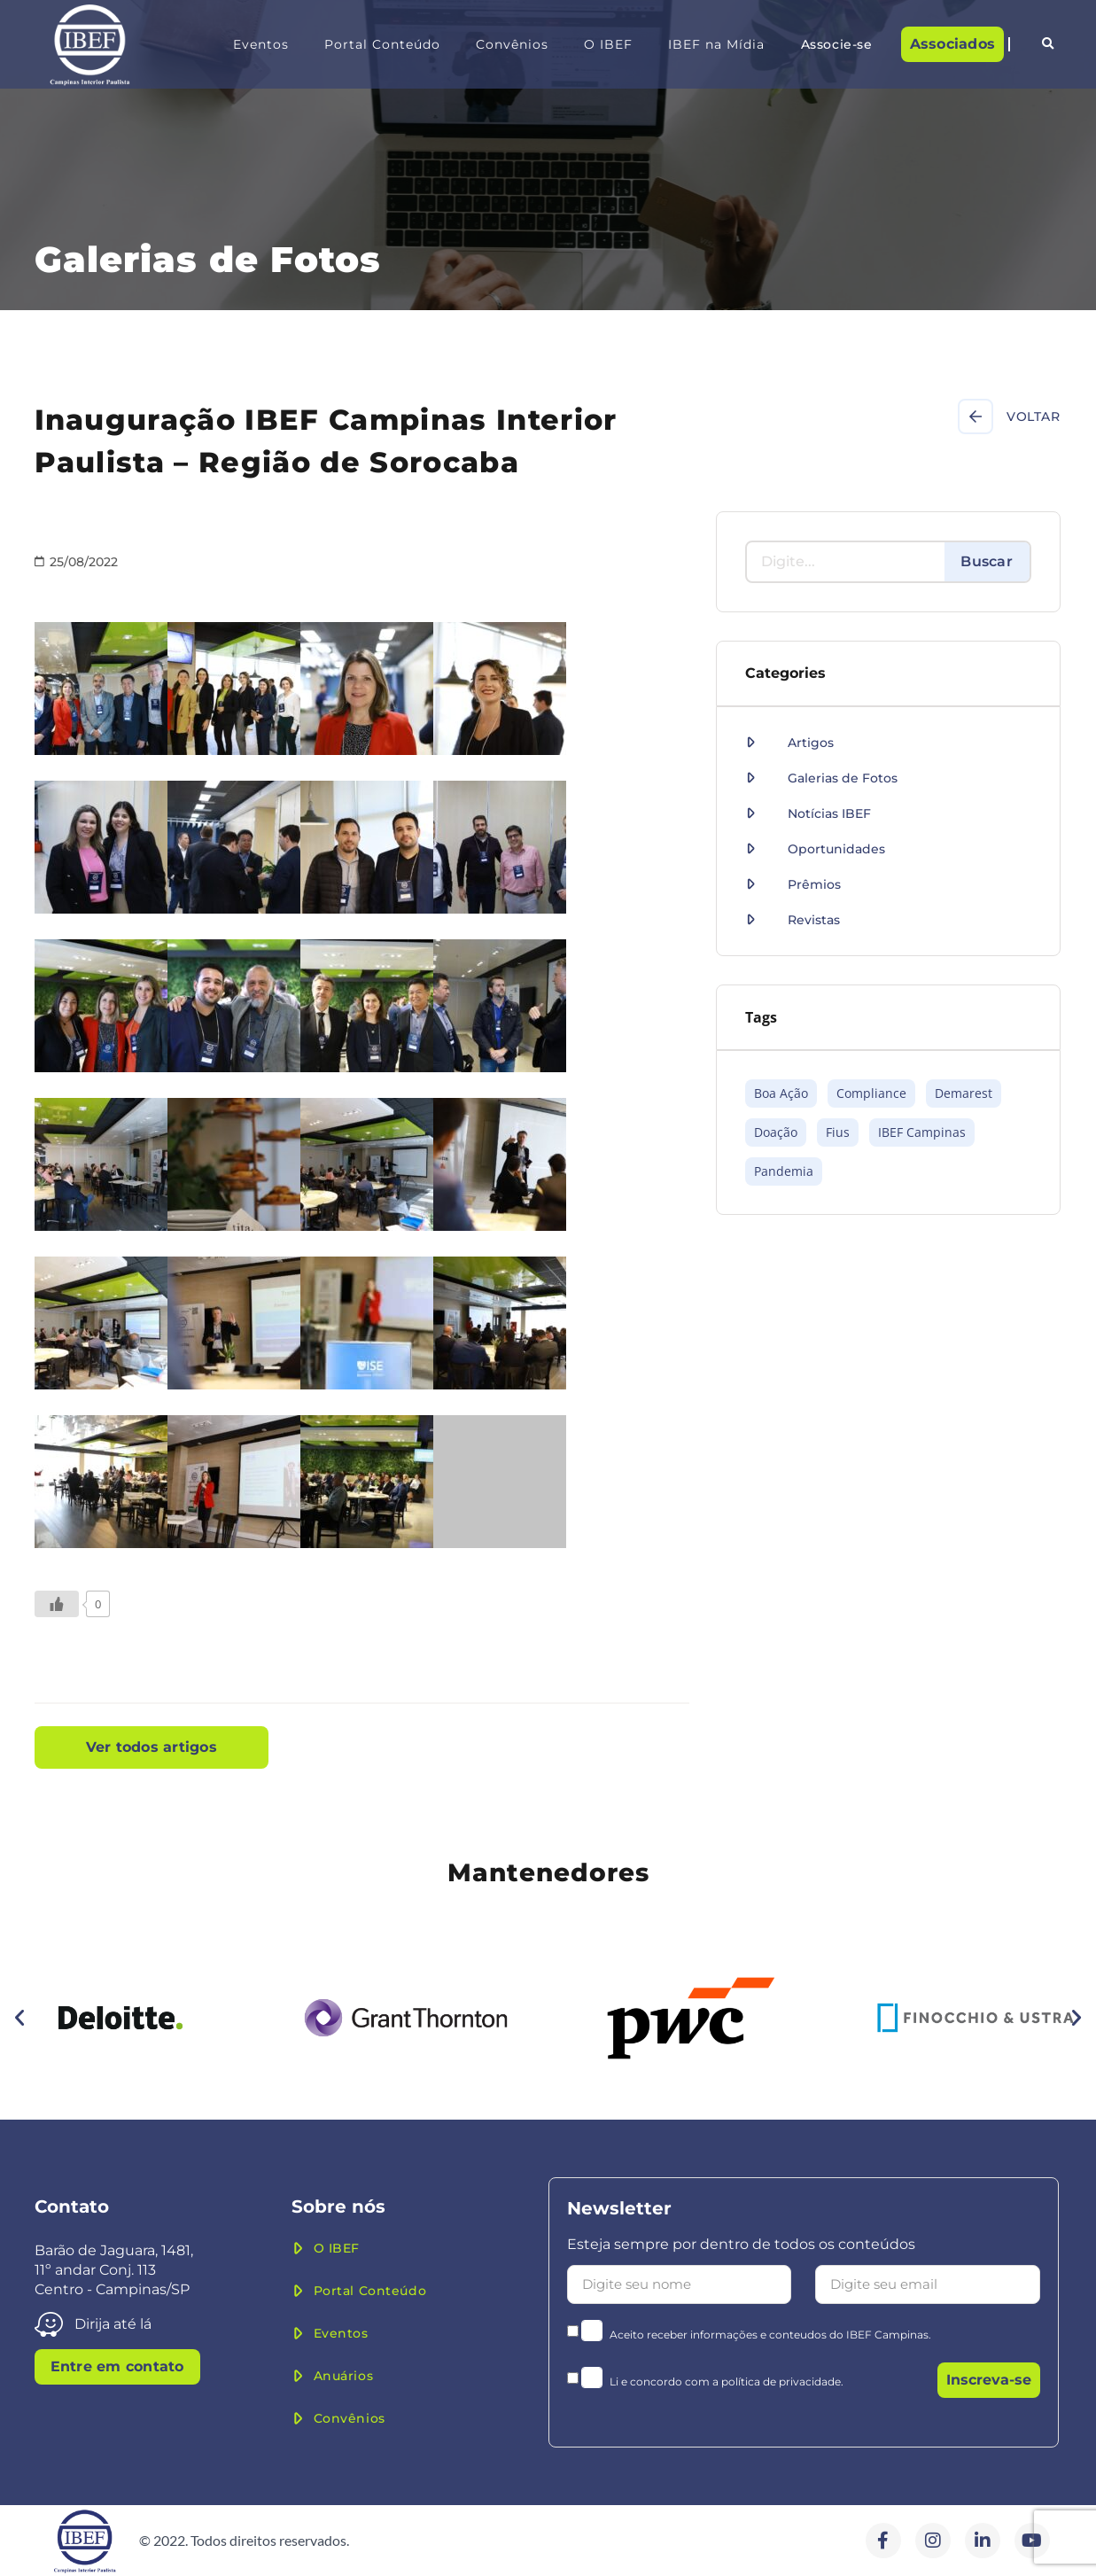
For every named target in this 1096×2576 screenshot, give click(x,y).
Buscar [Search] (986, 561)
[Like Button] (57, 1604)
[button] (1048, 44)
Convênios (512, 44)
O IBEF (608, 44)
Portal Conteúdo (382, 44)
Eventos (261, 44)
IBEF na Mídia (716, 44)
